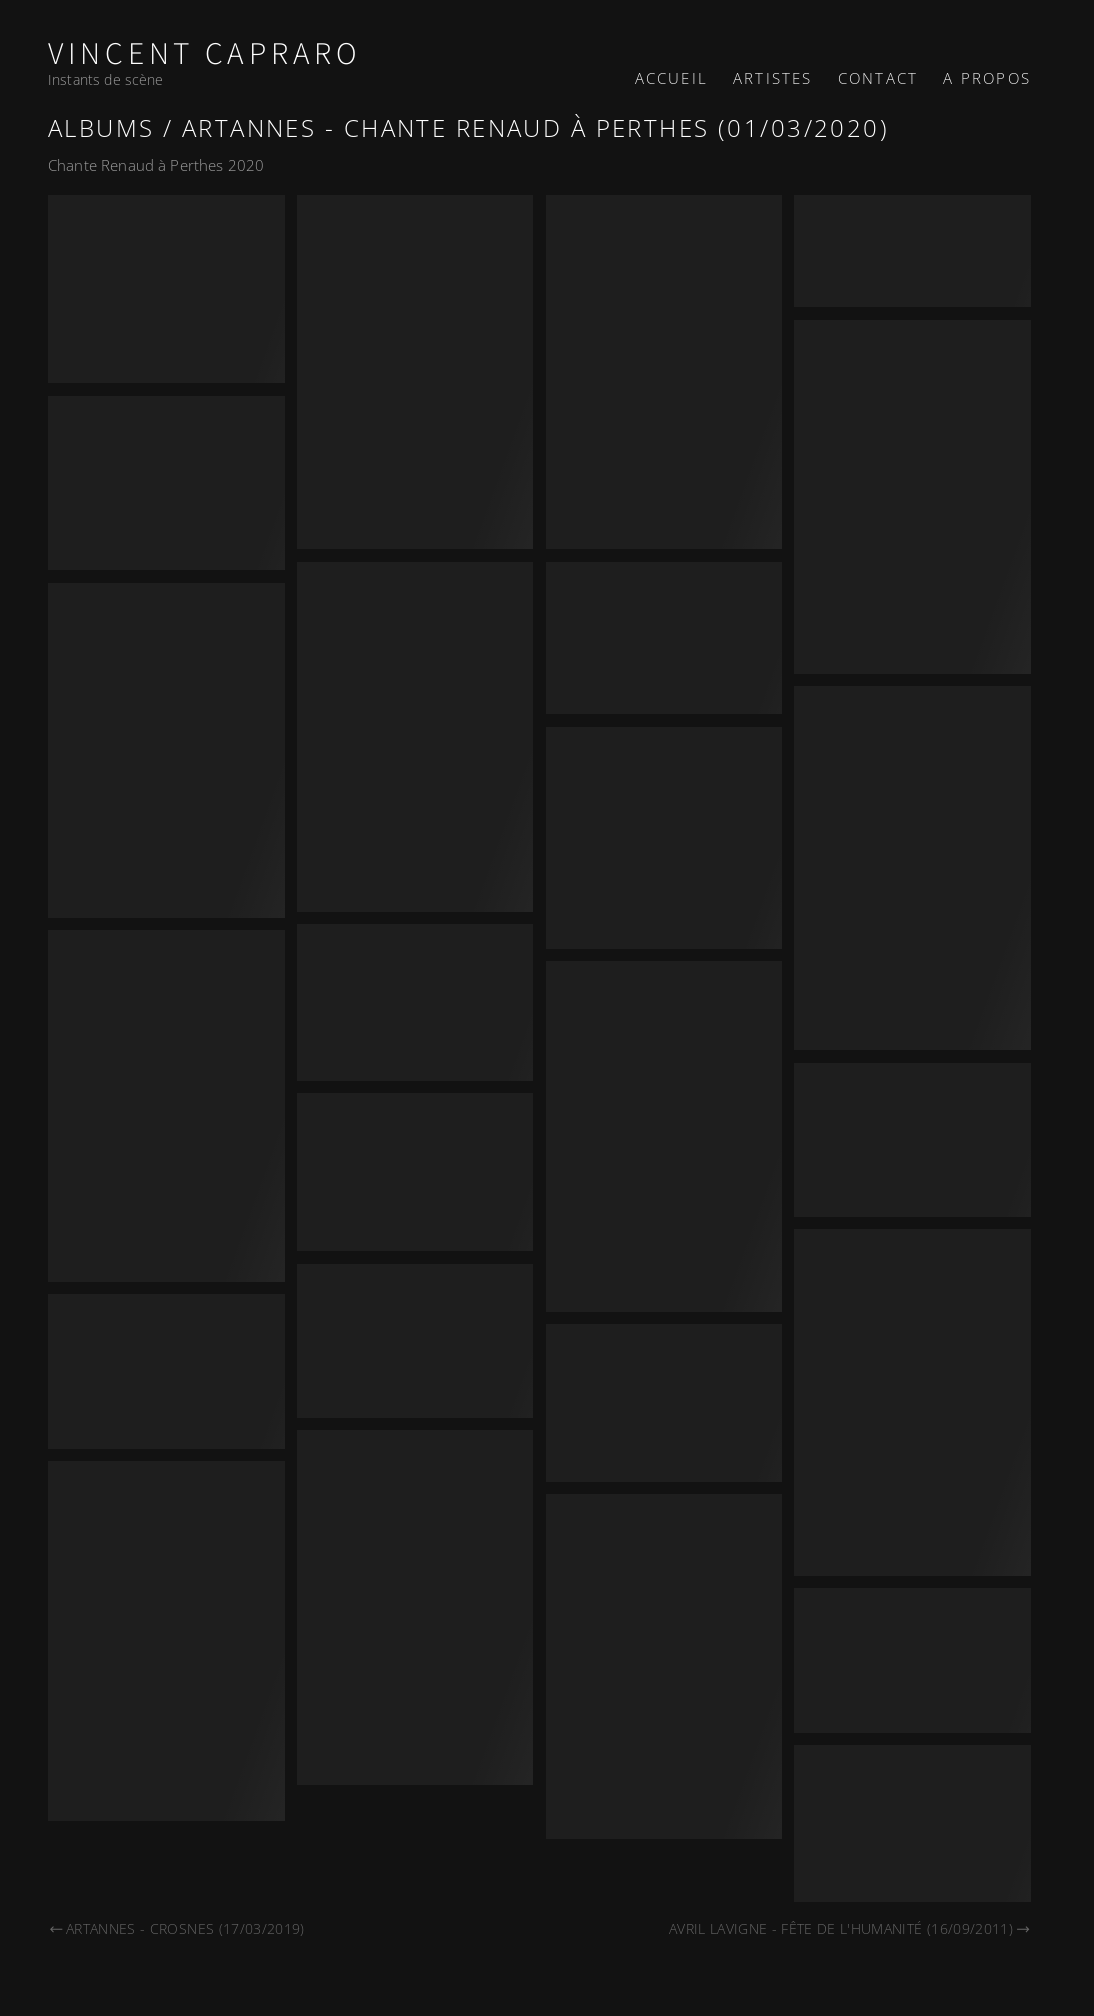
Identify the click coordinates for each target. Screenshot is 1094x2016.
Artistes (773, 78)
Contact (878, 78)
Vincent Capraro (205, 54)
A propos (987, 78)
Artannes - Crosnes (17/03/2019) (176, 1928)
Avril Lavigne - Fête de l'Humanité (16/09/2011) (850, 1928)
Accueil (671, 78)
